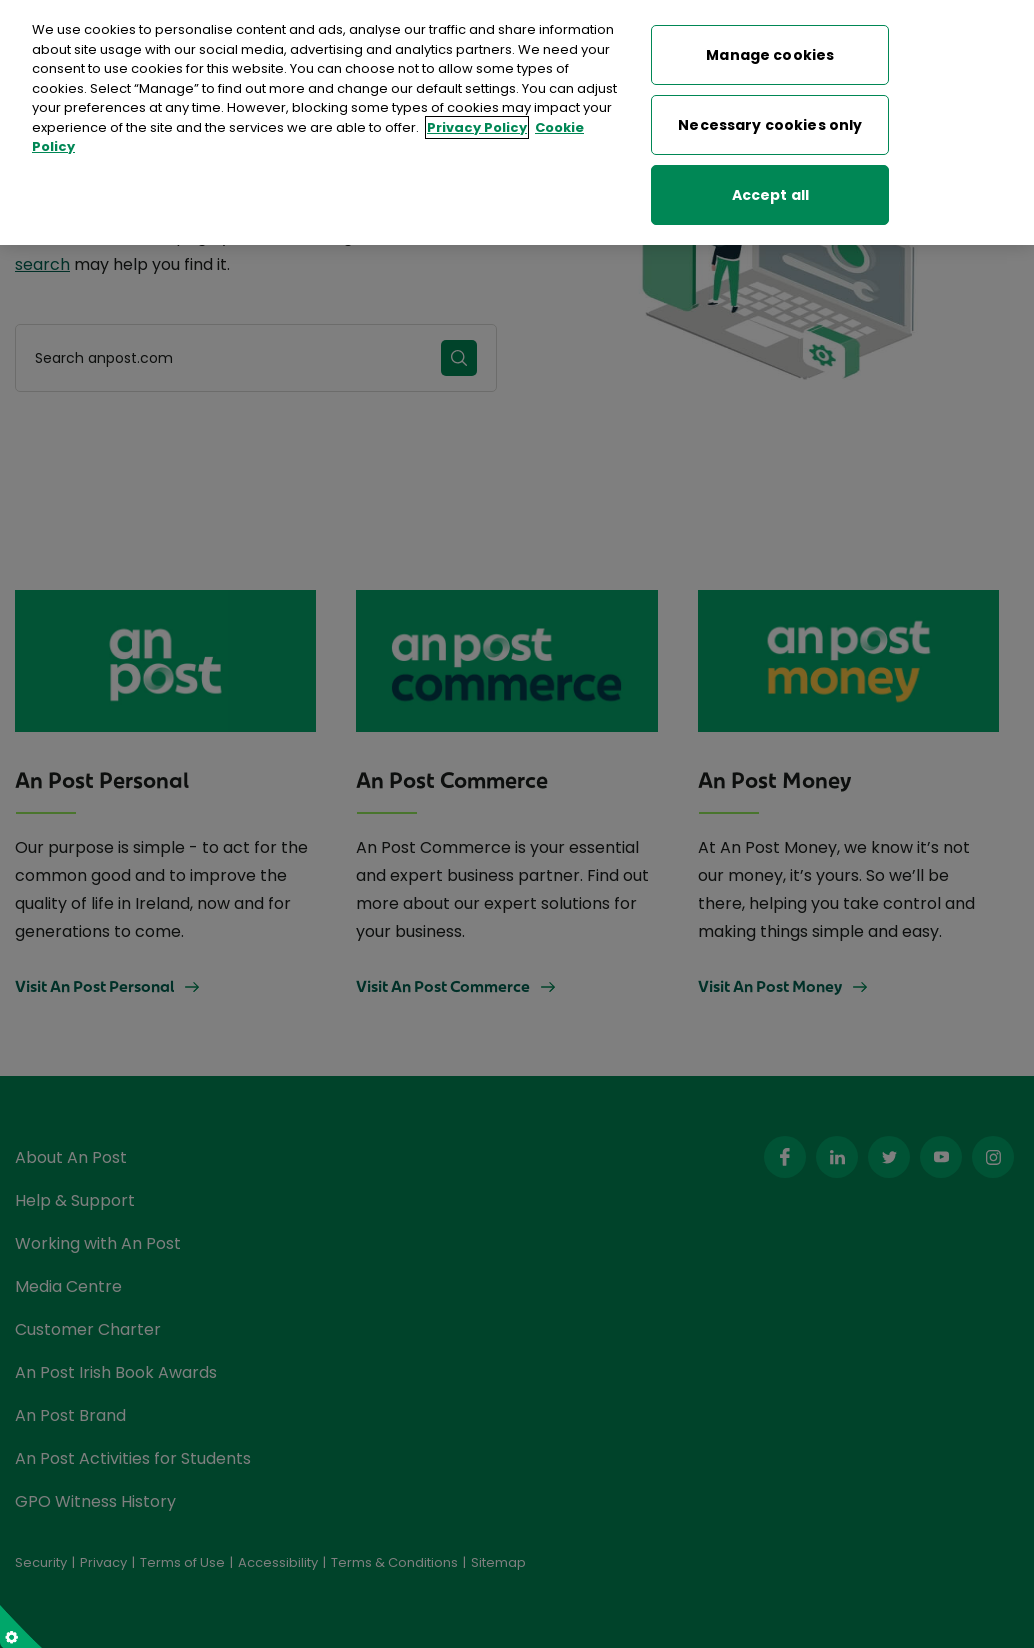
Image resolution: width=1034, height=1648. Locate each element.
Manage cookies (770, 51)
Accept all (770, 191)
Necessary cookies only (770, 121)
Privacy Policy (477, 123)
